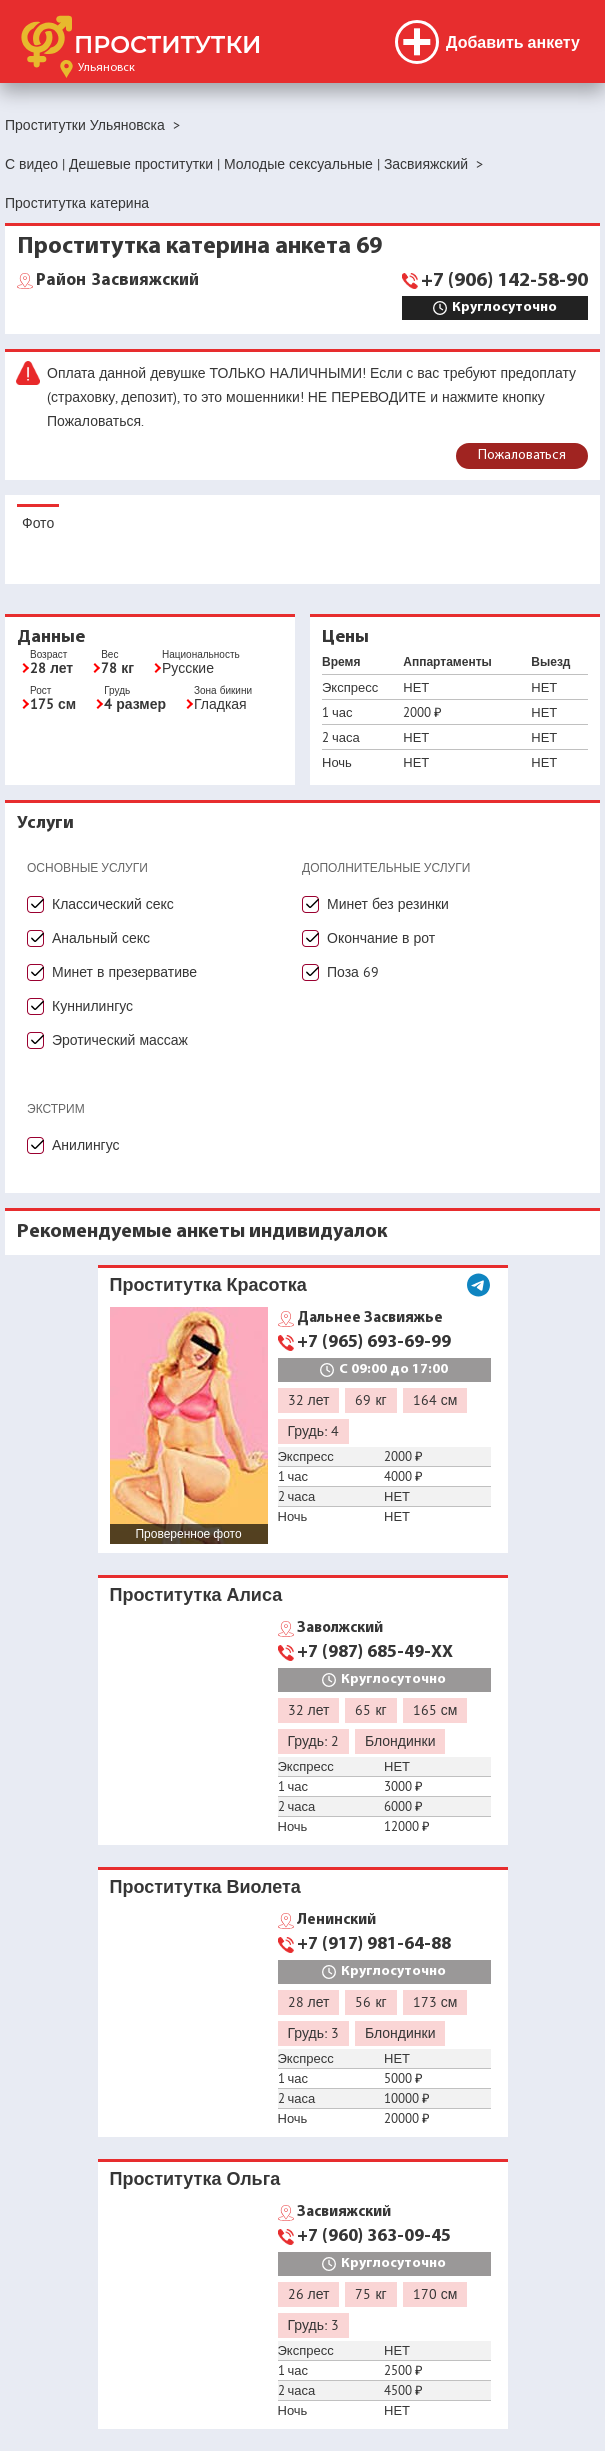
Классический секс (113, 904)
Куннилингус (92, 1006)
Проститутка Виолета (205, 1886)
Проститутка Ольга (195, 2178)
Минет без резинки (388, 904)
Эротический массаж (120, 1040)
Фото (38, 523)
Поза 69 (353, 972)
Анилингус (86, 1145)
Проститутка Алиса (196, 1594)
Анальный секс (101, 938)
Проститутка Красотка (208, 1284)
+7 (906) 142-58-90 (504, 281)
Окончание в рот (381, 938)
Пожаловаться (522, 455)
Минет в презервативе (124, 972)
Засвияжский (117, 281)
